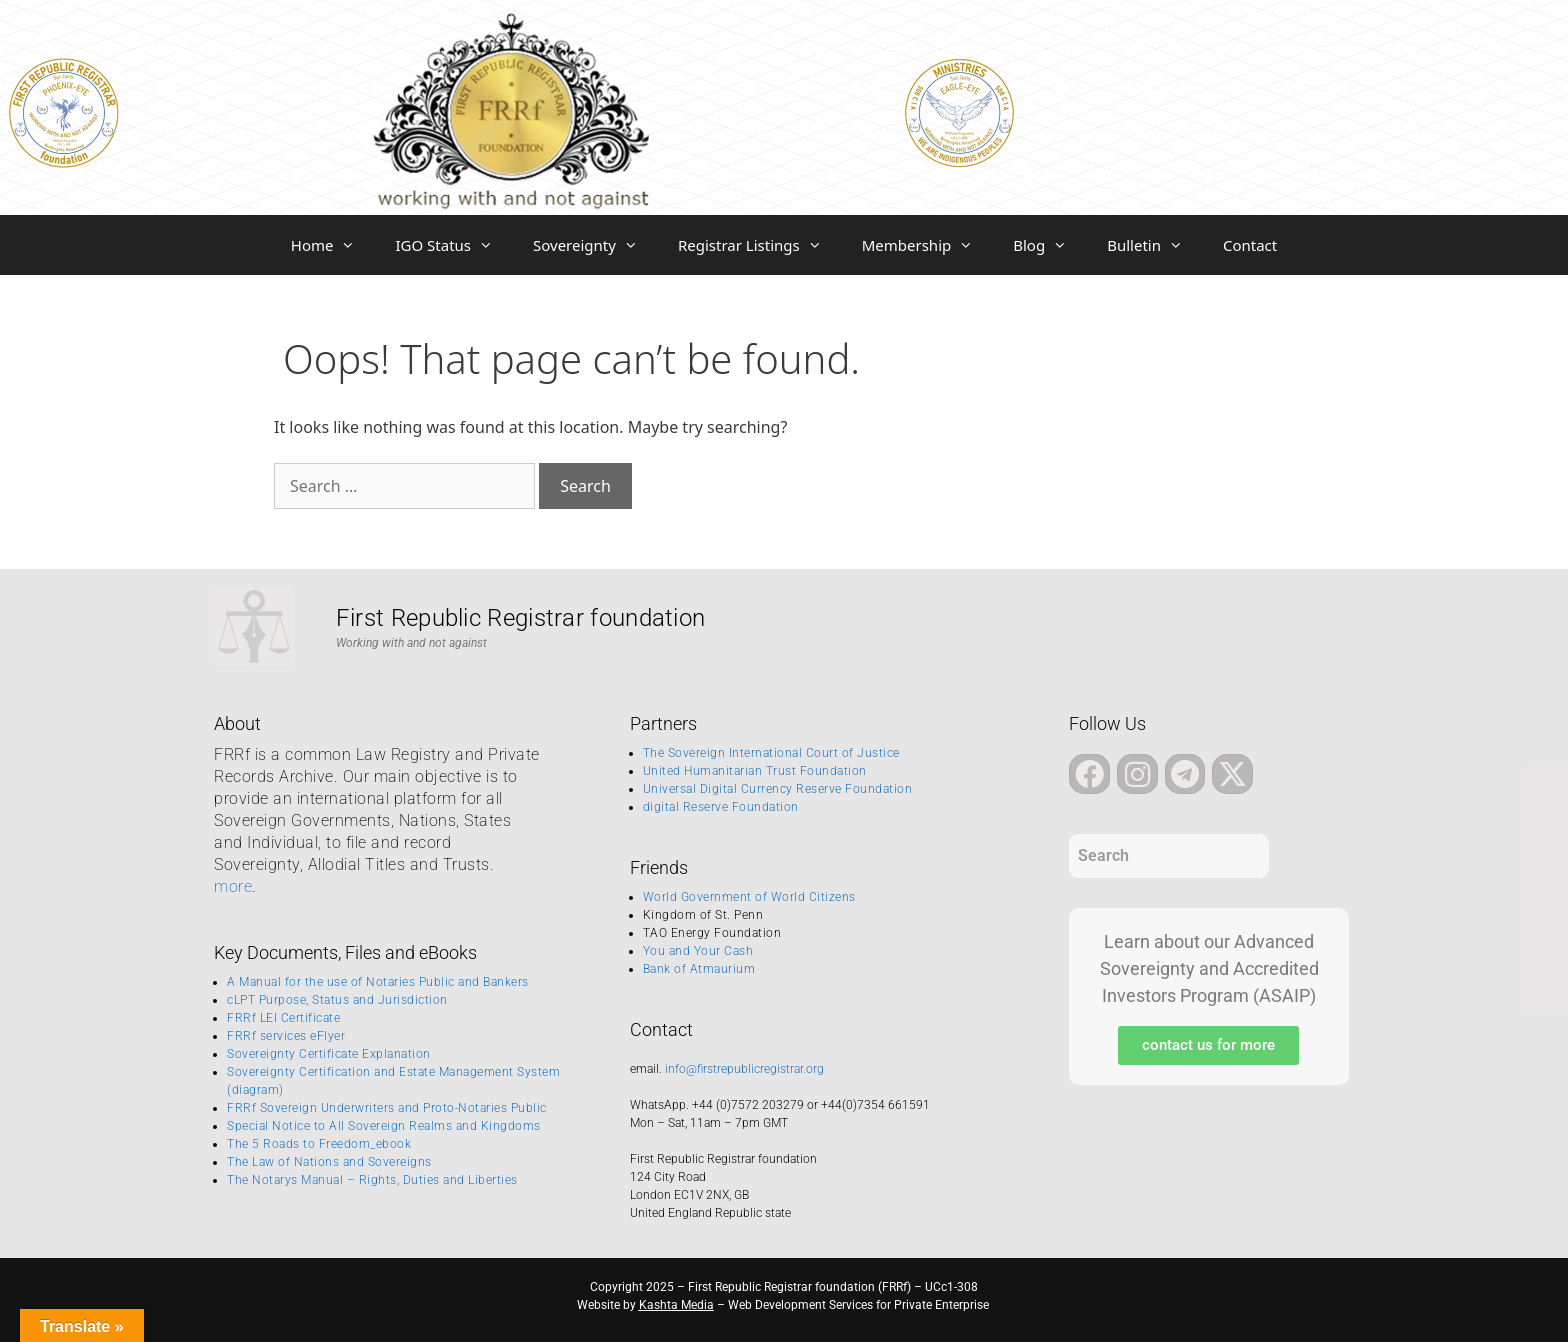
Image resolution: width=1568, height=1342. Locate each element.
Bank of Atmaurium (699, 969)
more (233, 886)
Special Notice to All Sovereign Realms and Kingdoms (384, 1126)
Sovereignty (595, 245)
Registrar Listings (760, 245)
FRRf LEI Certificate (283, 1018)
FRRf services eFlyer (286, 1036)
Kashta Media (676, 1305)
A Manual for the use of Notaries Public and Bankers (378, 982)
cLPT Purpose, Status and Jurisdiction (337, 1000)
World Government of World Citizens (749, 897)
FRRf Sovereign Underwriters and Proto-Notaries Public (387, 1108)
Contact (1250, 245)
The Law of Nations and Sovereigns (329, 1162)
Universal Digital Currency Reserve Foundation (778, 789)
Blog (1050, 245)
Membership (928, 245)
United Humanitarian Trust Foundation (755, 771)
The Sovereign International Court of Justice (771, 753)
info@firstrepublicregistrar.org (744, 1069)
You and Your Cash (698, 951)
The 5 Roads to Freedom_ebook (319, 1144)
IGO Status (454, 245)
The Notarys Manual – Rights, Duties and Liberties (372, 1180)
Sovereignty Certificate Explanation (329, 1054)
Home (333, 245)
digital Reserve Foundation (721, 807)
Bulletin (1155, 245)
